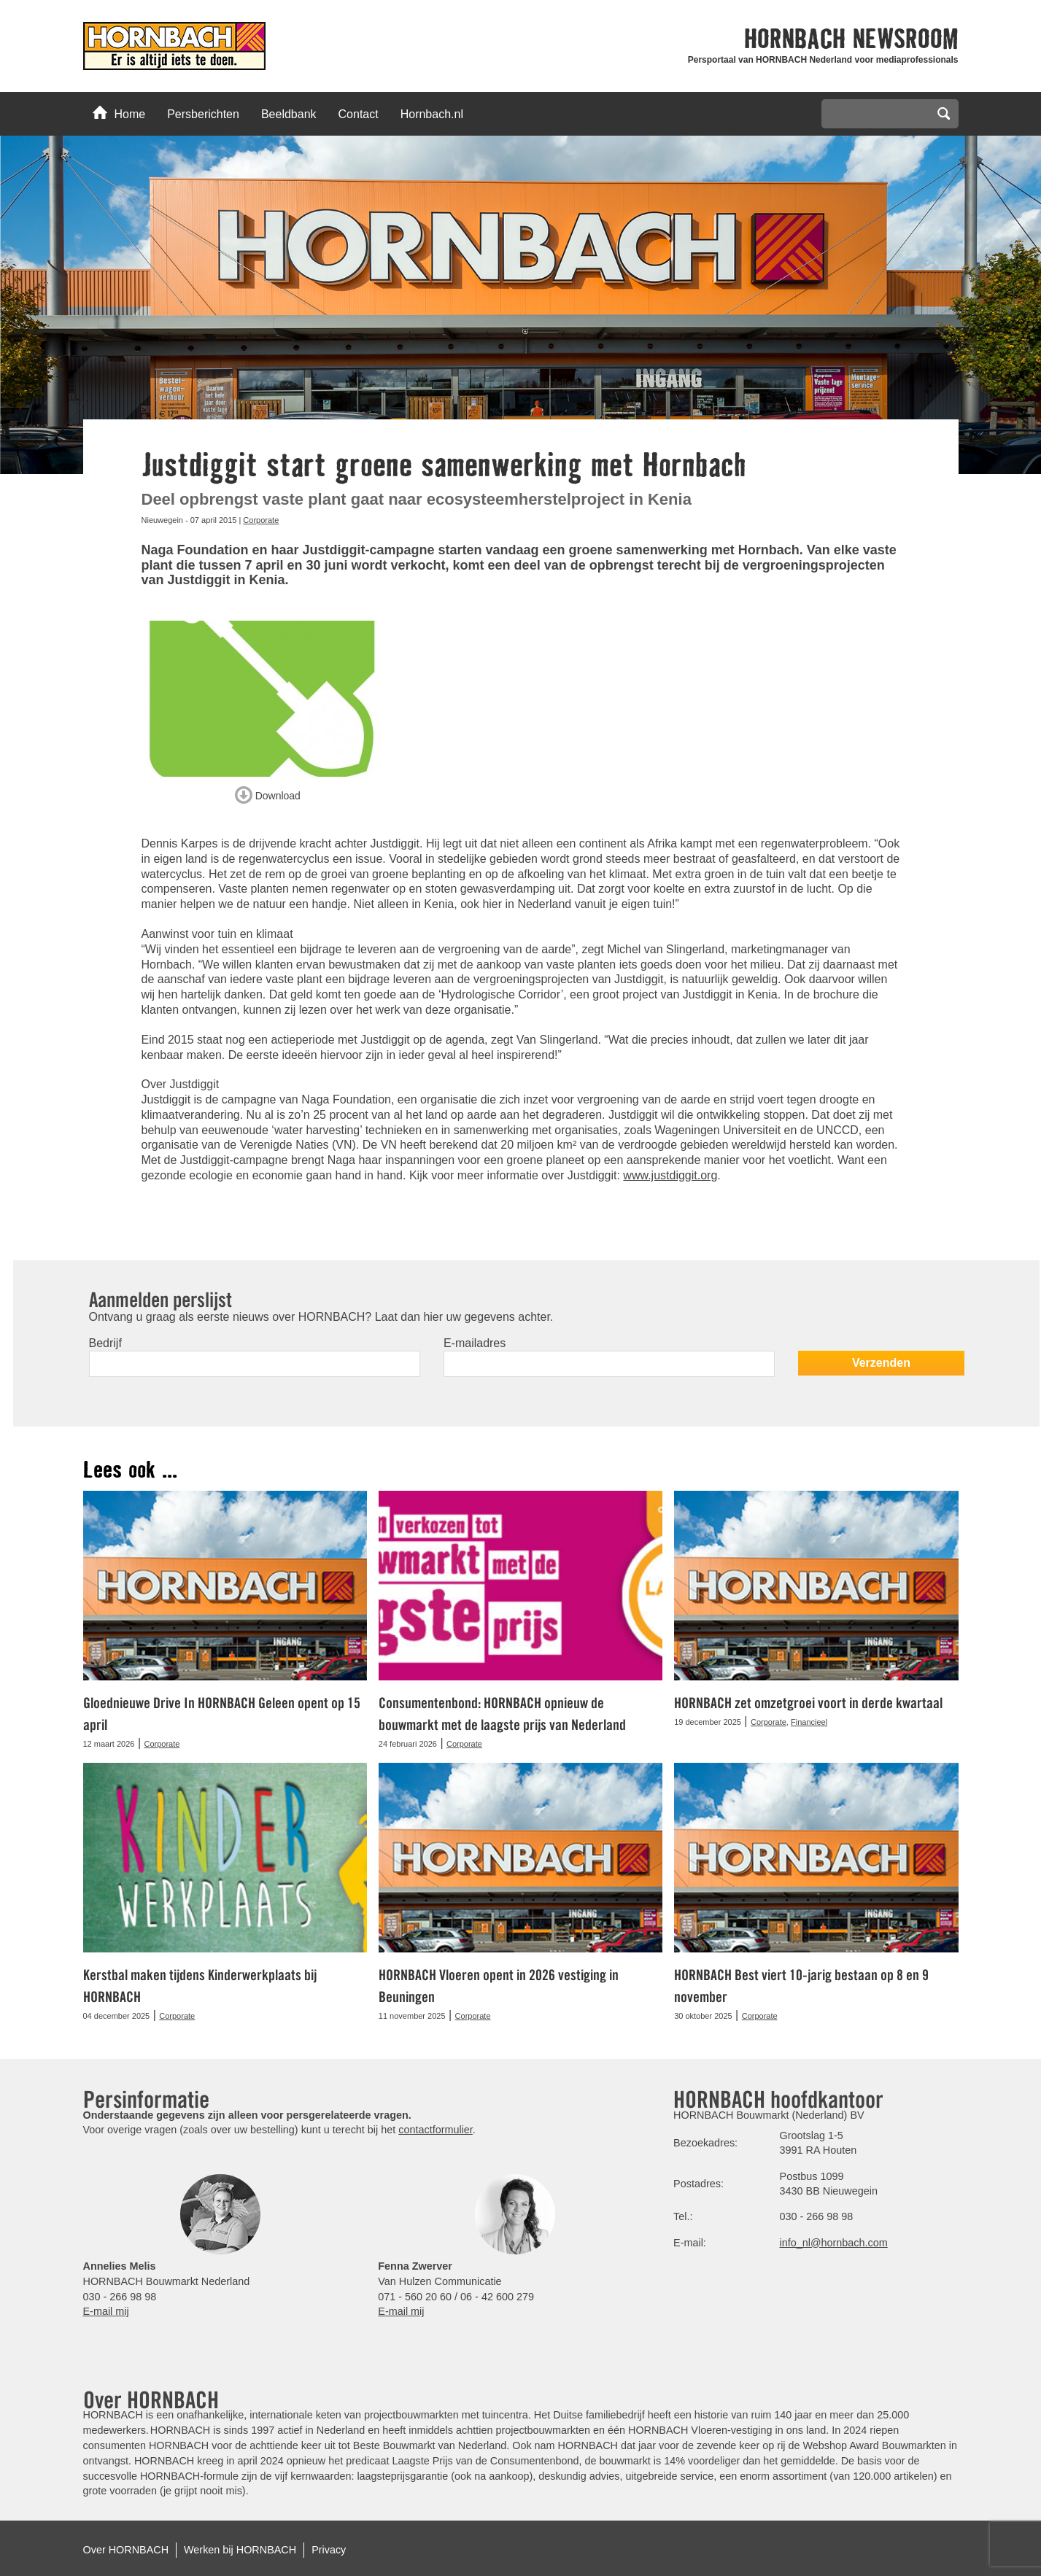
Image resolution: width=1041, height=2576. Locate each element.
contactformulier (435, 2129)
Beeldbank (289, 114)
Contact (358, 114)
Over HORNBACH (126, 2550)
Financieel (809, 1722)
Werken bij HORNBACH (240, 2550)
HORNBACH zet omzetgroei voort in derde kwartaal (808, 1703)
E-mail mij (106, 2311)
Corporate (261, 520)
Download (268, 792)
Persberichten (203, 114)
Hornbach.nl (431, 114)
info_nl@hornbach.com (834, 2243)
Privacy (328, 2550)
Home (119, 113)
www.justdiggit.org (670, 1175)
